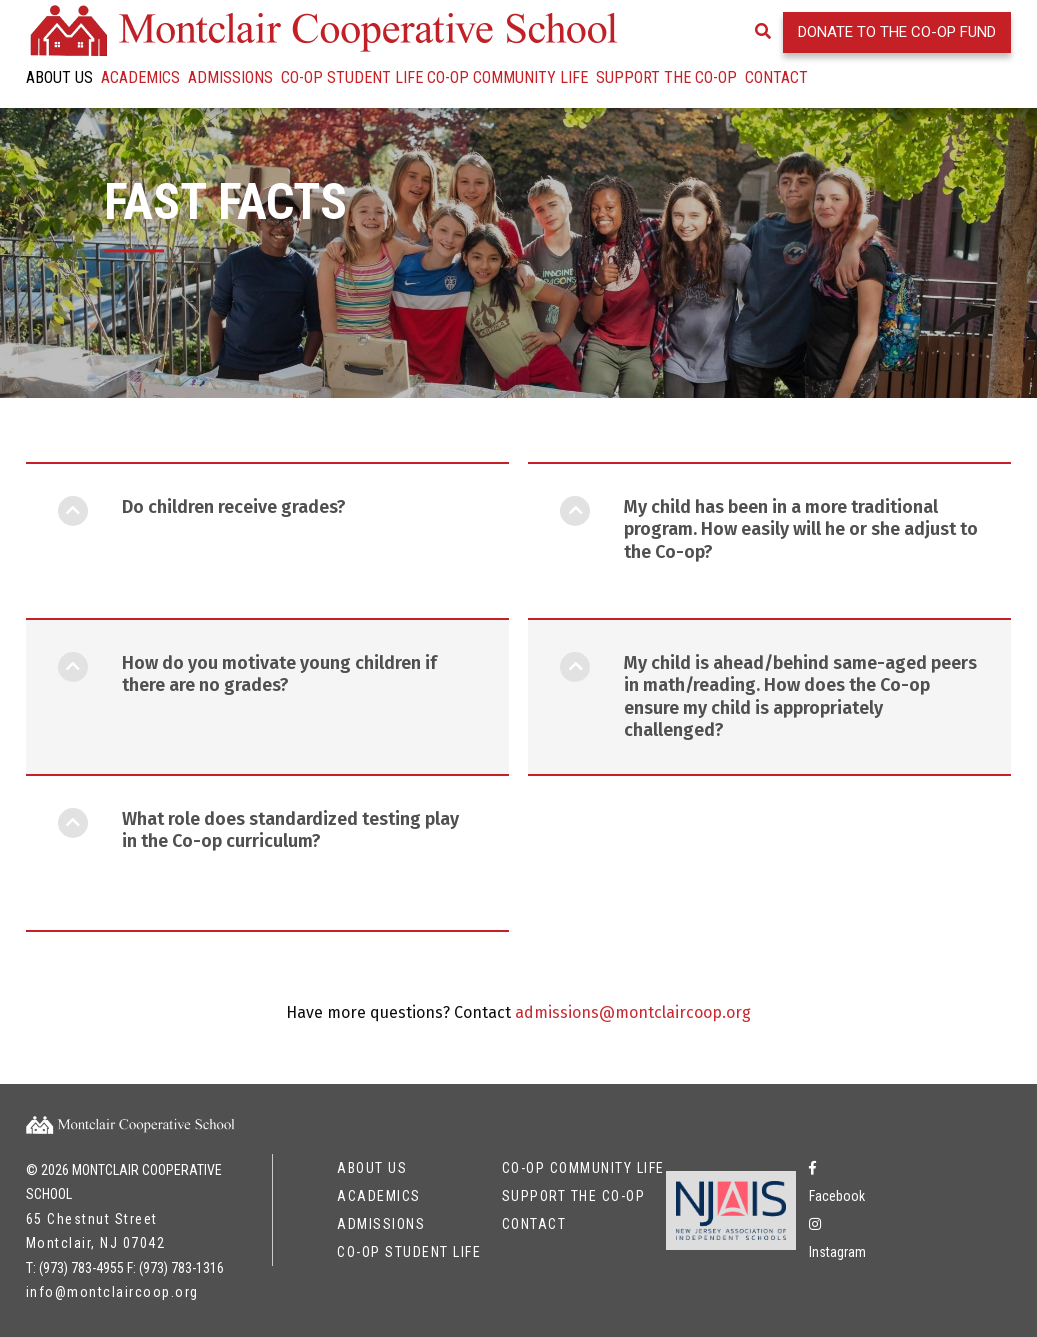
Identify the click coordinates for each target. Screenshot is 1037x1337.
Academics (140, 77)
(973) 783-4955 (81, 1268)
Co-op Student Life (352, 77)
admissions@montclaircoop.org (633, 1049)
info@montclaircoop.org (112, 1292)
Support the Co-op (666, 77)
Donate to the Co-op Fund (897, 32)
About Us (59, 77)
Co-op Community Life (507, 77)
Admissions (230, 77)
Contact (776, 77)
